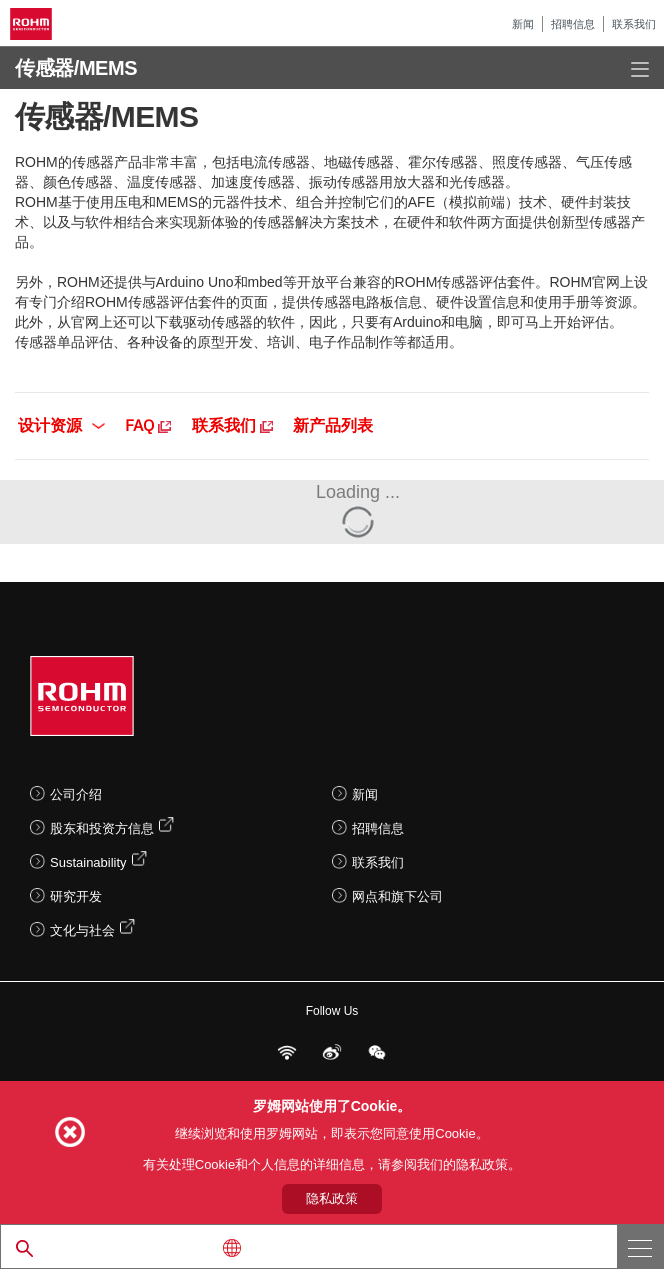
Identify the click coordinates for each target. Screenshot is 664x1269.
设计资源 (61, 424)
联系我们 (634, 24)
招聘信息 (573, 24)
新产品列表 (333, 424)
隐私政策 (332, 1198)
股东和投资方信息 (102, 828)
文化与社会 (82, 930)
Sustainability (88, 862)
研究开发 (76, 896)
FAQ (148, 424)
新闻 (523, 24)
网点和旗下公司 (397, 896)
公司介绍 (76, 794)
